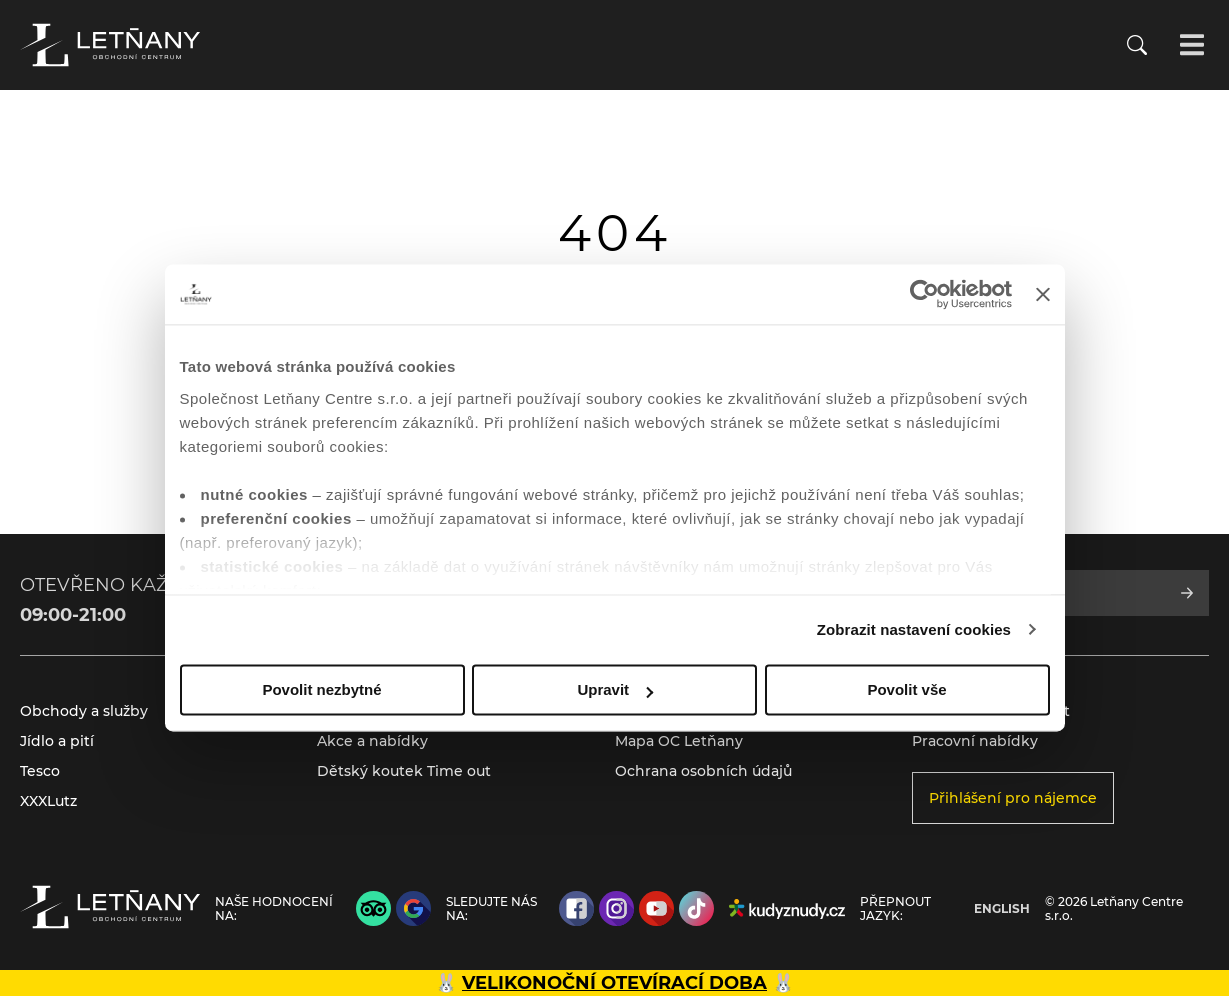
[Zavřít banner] (1043, 294)
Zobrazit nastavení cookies (914, 629)
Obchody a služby (84, 711)
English (1002, 909)
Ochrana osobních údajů (703, 771)
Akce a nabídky (372, 741)
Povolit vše (906, 689)
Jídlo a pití (57, 741)
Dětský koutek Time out (404, 771)
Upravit (615, 689)
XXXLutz (48, 801)
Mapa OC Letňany (679, 741)
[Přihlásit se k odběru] (1187, 593)
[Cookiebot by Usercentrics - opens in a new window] (924, 294)
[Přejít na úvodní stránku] (110, 45)
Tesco (40, 771)
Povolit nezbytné (321, 689)
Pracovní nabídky (975, 741)
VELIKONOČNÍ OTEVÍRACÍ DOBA (614, 983)
